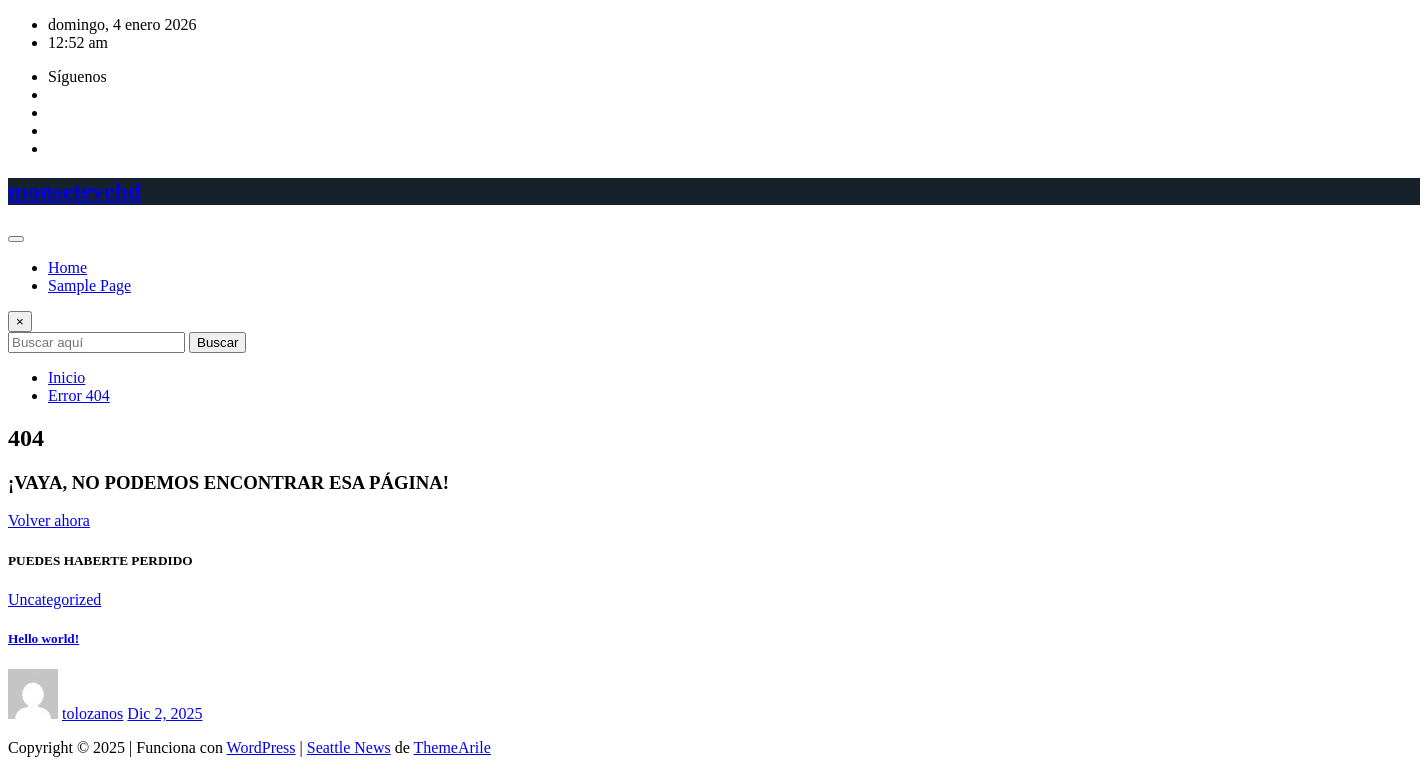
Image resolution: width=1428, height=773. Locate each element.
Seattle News (349, 747)
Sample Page (89, 285)
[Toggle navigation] (16, 239)
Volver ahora (49, 520)
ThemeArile (452, 747)
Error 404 (79, 395)
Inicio (66, 377)
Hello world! (43, 638)
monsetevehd (74, 191)
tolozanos (92, 713)
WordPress (261, 747)
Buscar (217, 342)
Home (67, 267)
